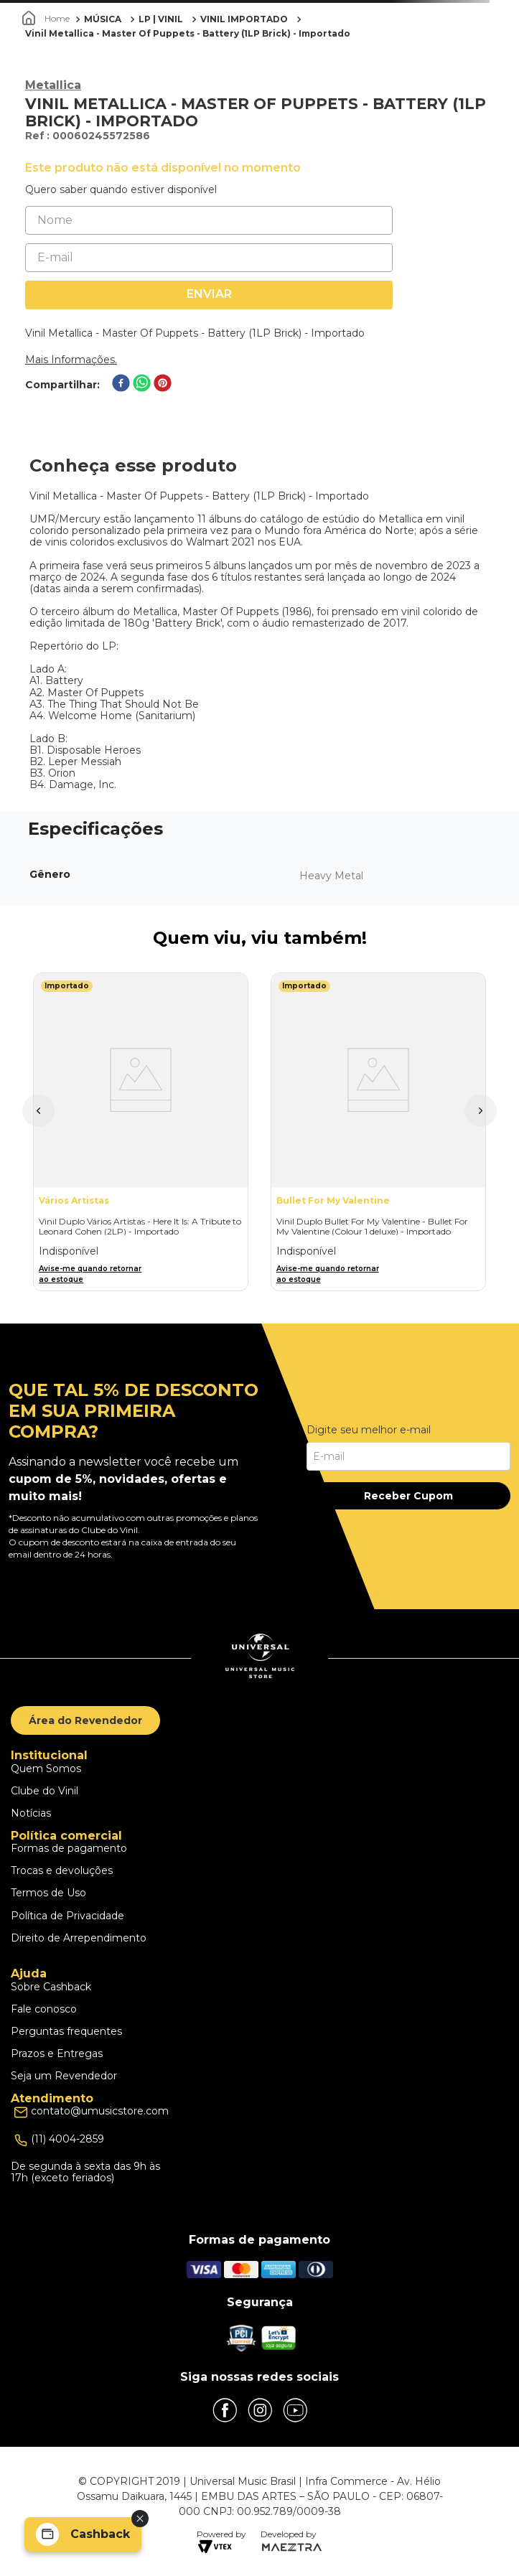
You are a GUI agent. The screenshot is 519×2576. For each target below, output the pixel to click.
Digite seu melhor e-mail (369, 1429)
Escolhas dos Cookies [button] (70, 1960)
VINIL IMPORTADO (244, 19)
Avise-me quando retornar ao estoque (90, 1274)
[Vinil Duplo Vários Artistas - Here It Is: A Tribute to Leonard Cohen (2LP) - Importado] (141, 1132)
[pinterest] (163, 384)
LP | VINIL (161, 19)
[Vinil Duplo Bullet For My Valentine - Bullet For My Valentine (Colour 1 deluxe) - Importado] (378, 1132)
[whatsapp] (142, 384)
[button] (38, 1111)
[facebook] (121, 384)
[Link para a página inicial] (47, 19)
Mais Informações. (71, 359)
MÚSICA (102, 19)
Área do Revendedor (85, 1720)
